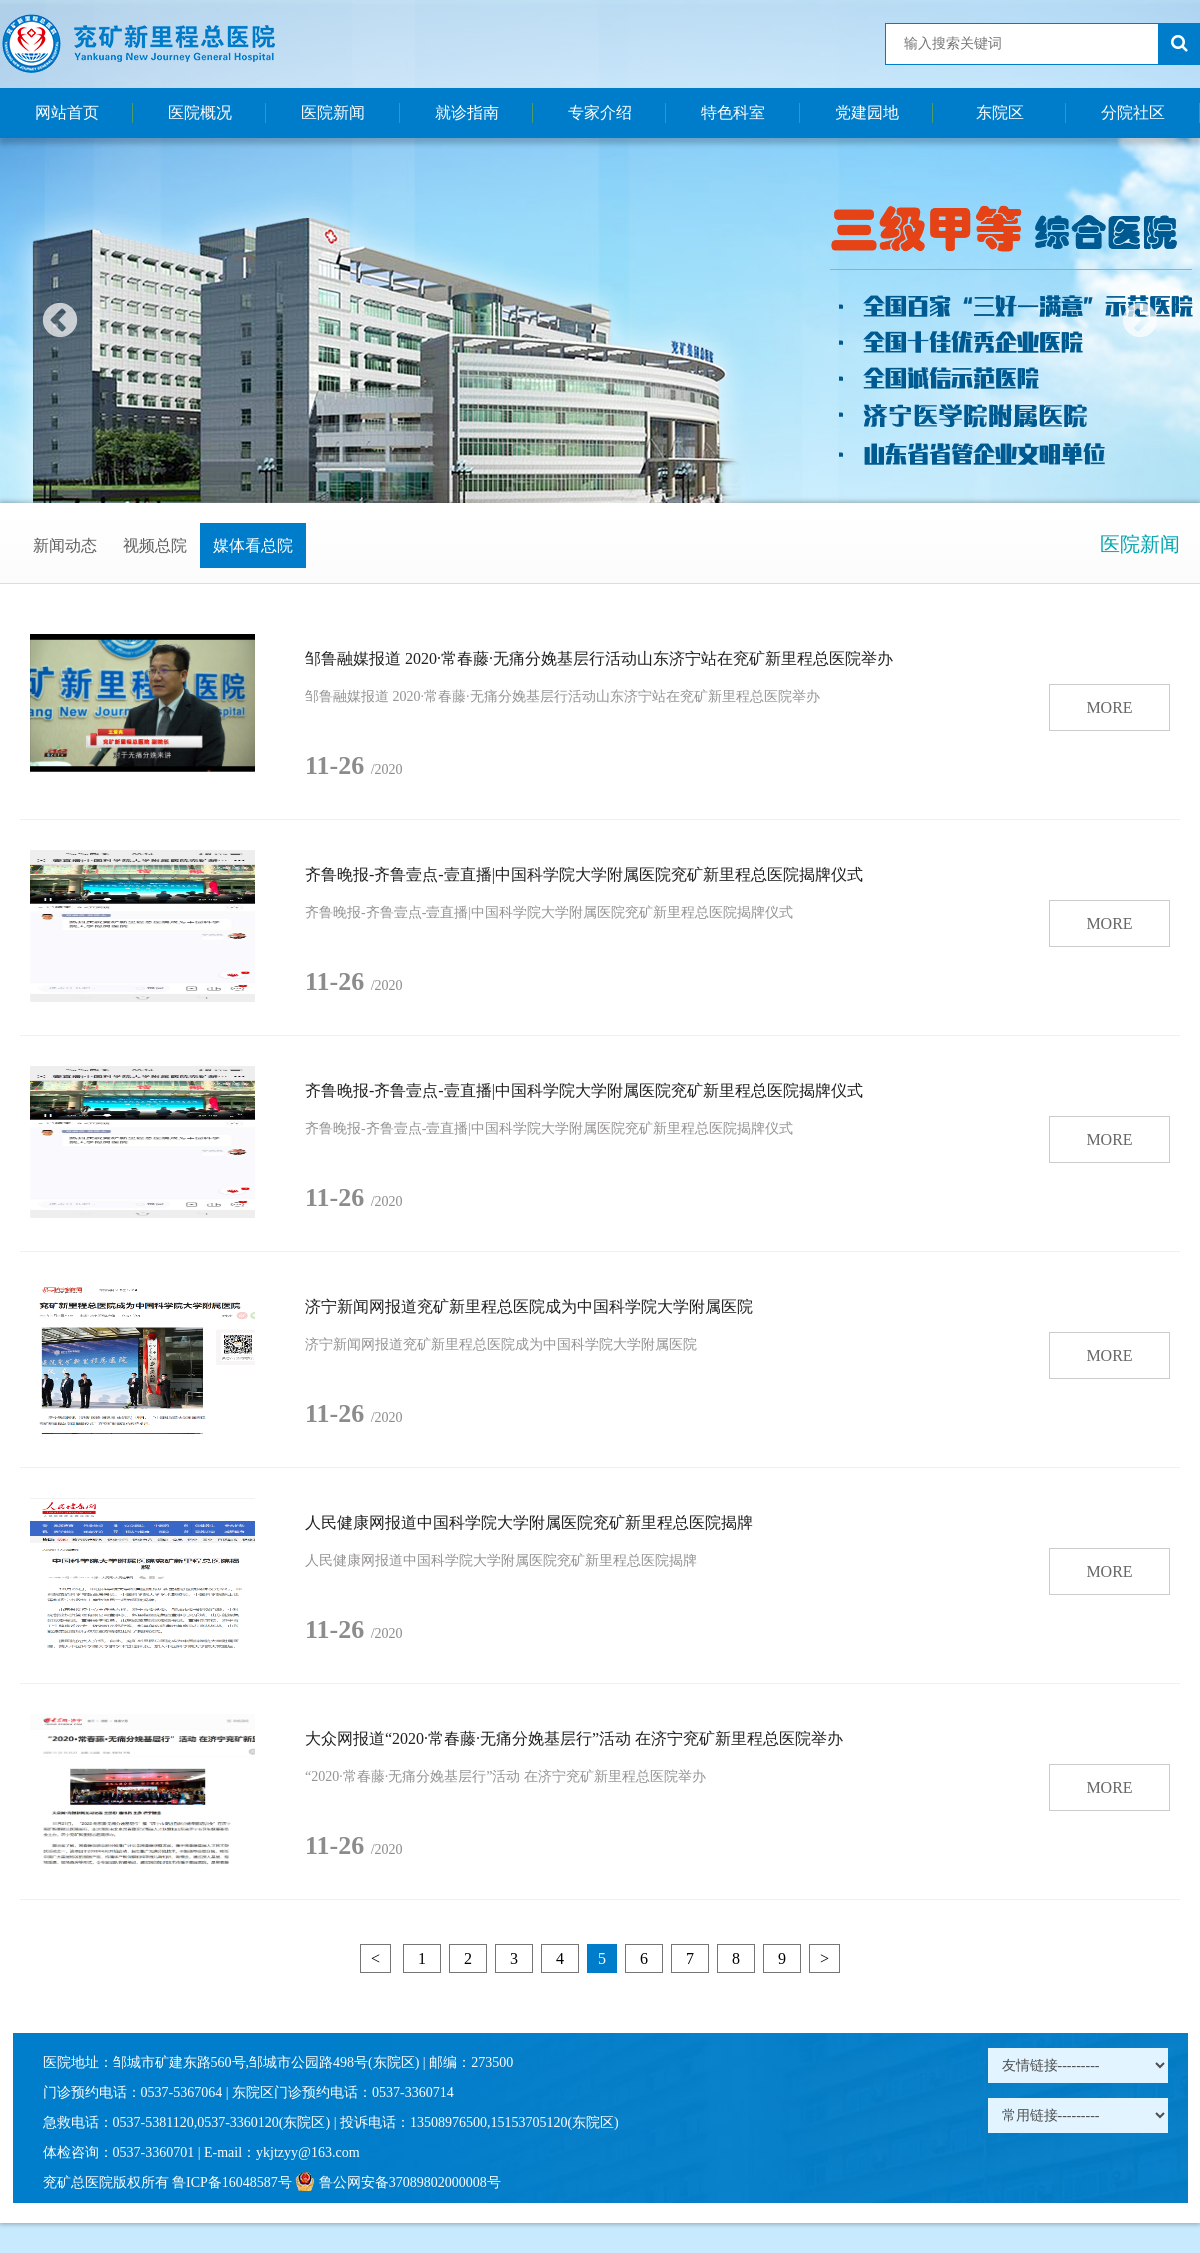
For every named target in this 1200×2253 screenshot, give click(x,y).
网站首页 (67, 112)
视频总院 (155, 545)
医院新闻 (333, 112)
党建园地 (867, 112)
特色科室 (733, 112)
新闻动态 (65, 545)
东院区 (1000, 112)
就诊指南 (467, 112)
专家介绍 (600, 112)
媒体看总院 (253, 545)
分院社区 (1133, 112)
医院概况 (200, 112)
